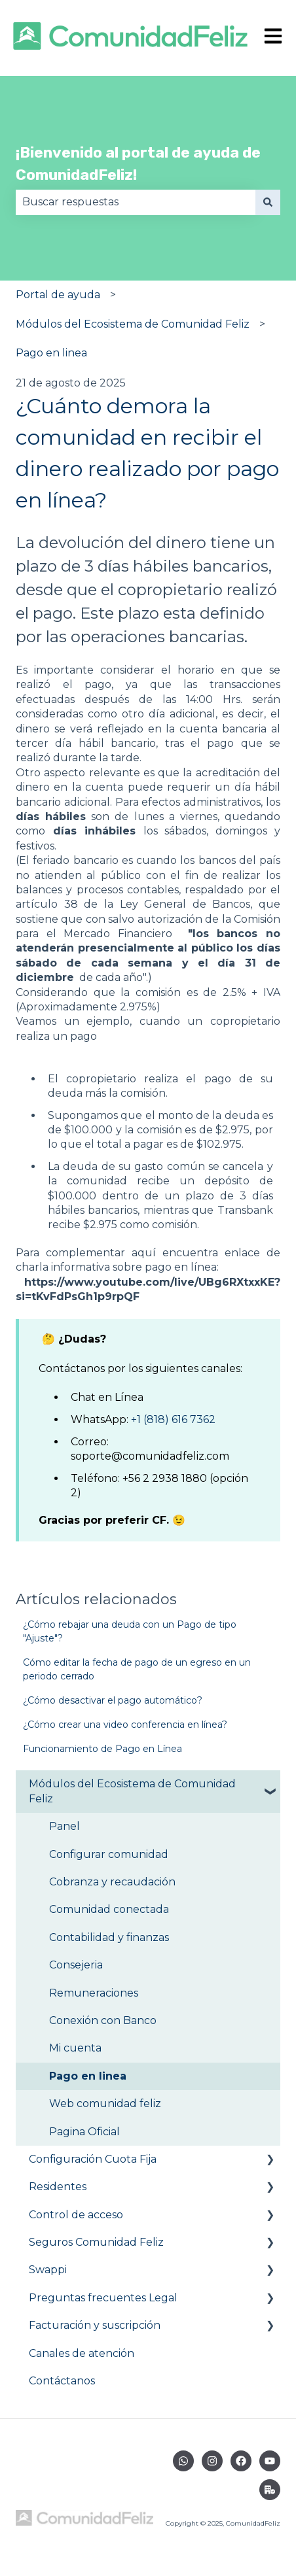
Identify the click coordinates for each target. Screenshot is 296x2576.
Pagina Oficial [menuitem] (84, 2131)
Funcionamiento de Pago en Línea (102, 1749)
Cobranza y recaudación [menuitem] (112, 1882)
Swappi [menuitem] (48, 2269)
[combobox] (135, 202)
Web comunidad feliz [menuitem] (105, 2103)
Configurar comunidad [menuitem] (108, 1854)
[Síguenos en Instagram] (212, 2460)
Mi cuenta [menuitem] (75, 2048)
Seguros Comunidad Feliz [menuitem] (96, 2242)
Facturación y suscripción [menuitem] (94, 2325)
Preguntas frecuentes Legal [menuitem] (103, 2298)
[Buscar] (267, 202)
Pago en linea (51, 353)
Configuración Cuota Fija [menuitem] (93, 2159)
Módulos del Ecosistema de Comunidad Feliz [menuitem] (132, 1790)
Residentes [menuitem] (57, 2186)
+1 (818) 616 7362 (173, 1419)
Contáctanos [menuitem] (62, 2381)
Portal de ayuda (58, 294)
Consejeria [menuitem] (76, 1965)
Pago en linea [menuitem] (87, 2076)
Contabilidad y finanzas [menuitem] (109, 1937)
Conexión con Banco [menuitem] (103, 2020)
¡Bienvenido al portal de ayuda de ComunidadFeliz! (138, 163)
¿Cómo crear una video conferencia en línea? (125, 1724)
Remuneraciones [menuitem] (93, 1993)
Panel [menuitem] (64, 1826)
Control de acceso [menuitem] (76, 2214)
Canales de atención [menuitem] (81, 2353)
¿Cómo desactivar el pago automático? (112, 1700)
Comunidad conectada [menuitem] (109, 1909)
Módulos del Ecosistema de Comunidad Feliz (133, 324)
